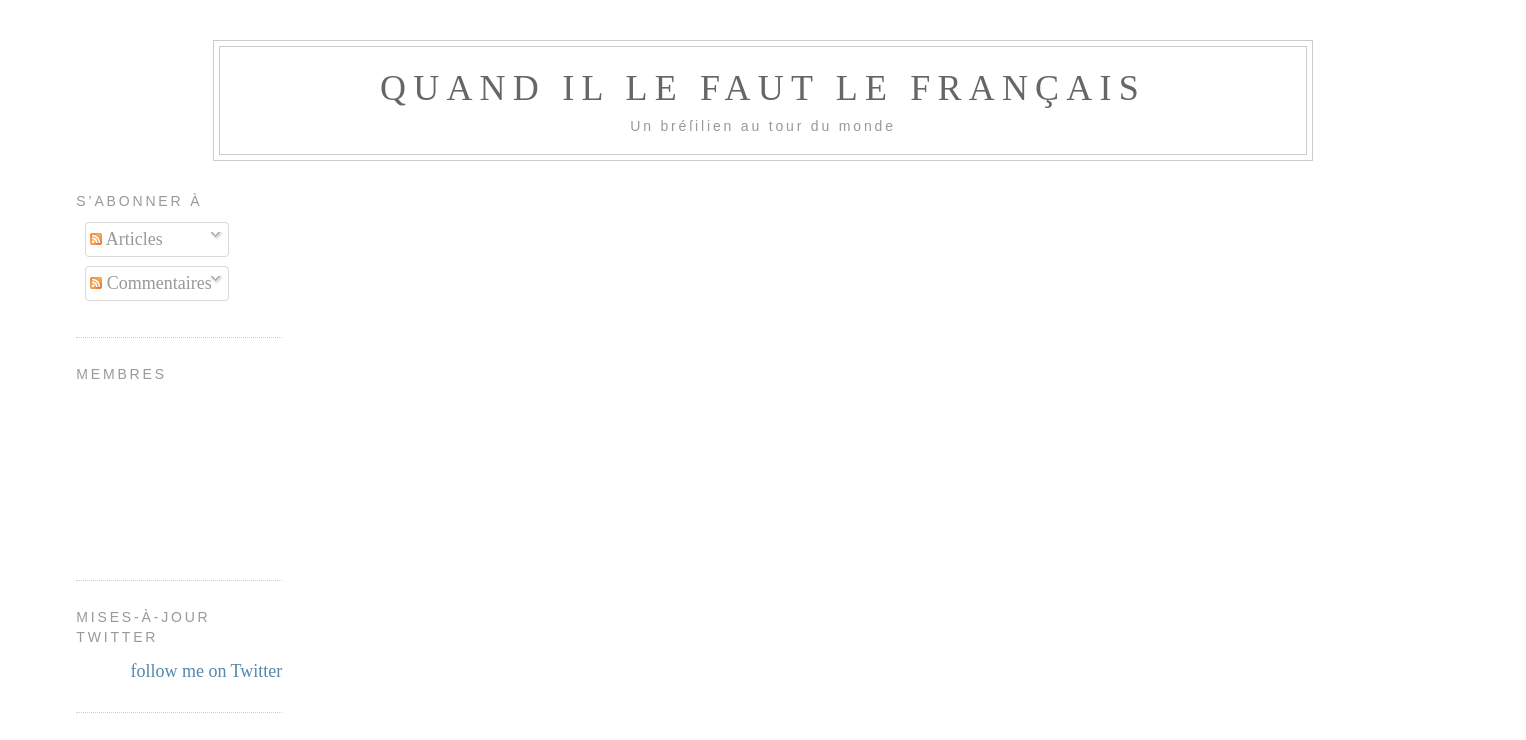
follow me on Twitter (206, 671)
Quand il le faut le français (763, 88)
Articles (126, 239)
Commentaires (150, 283)
